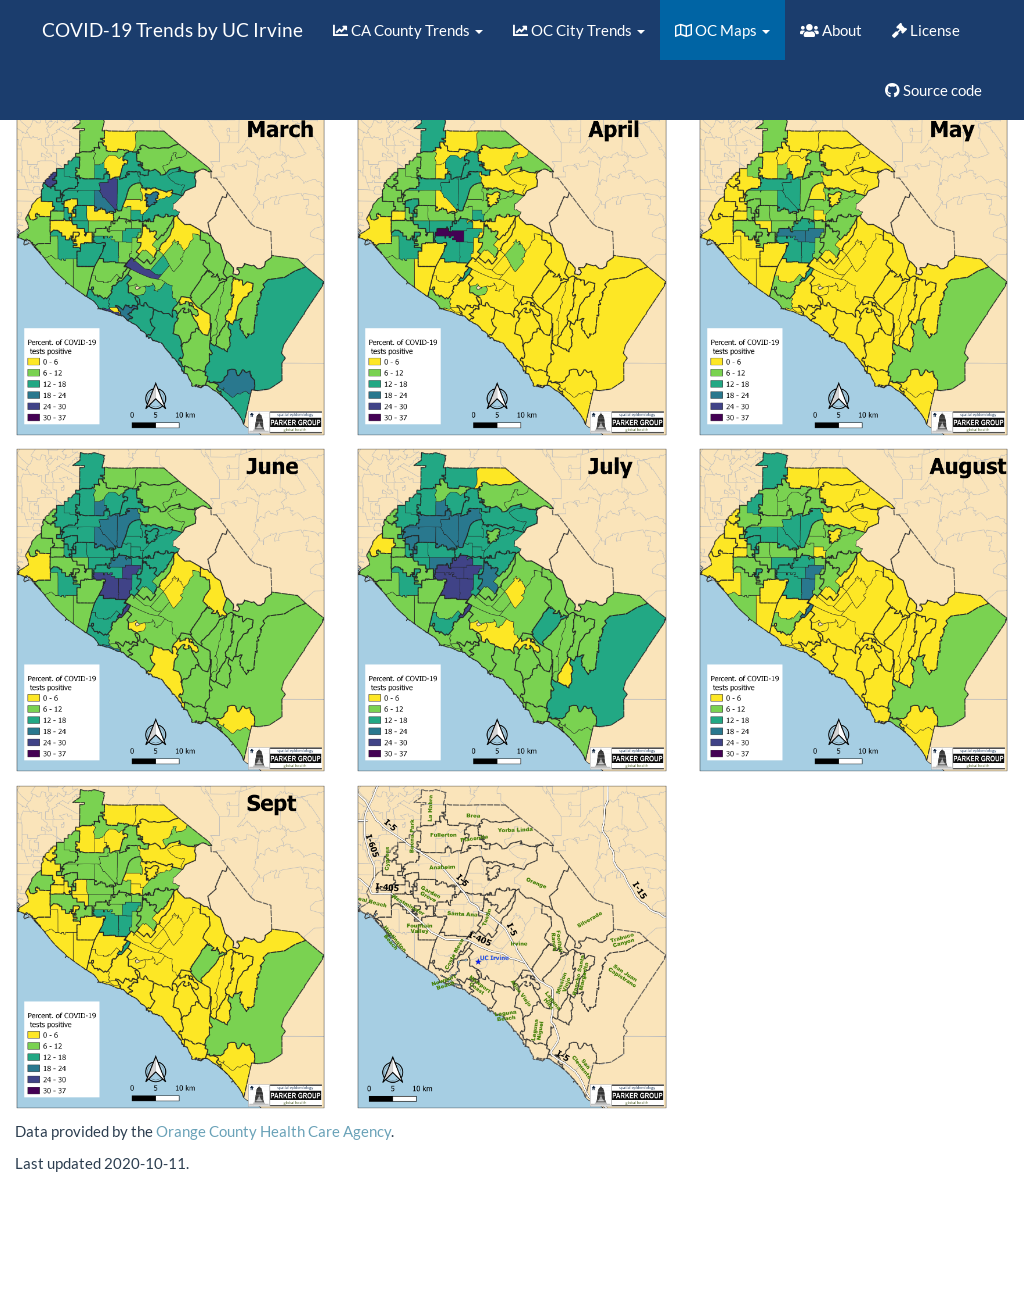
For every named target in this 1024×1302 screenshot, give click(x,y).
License (926, 30)
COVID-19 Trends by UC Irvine (172, 29)
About (831, 30)
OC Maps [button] (722, 30)
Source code (933, 90)
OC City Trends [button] (579, 30)
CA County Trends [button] (408, 30)
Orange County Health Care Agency (273, 1131)
